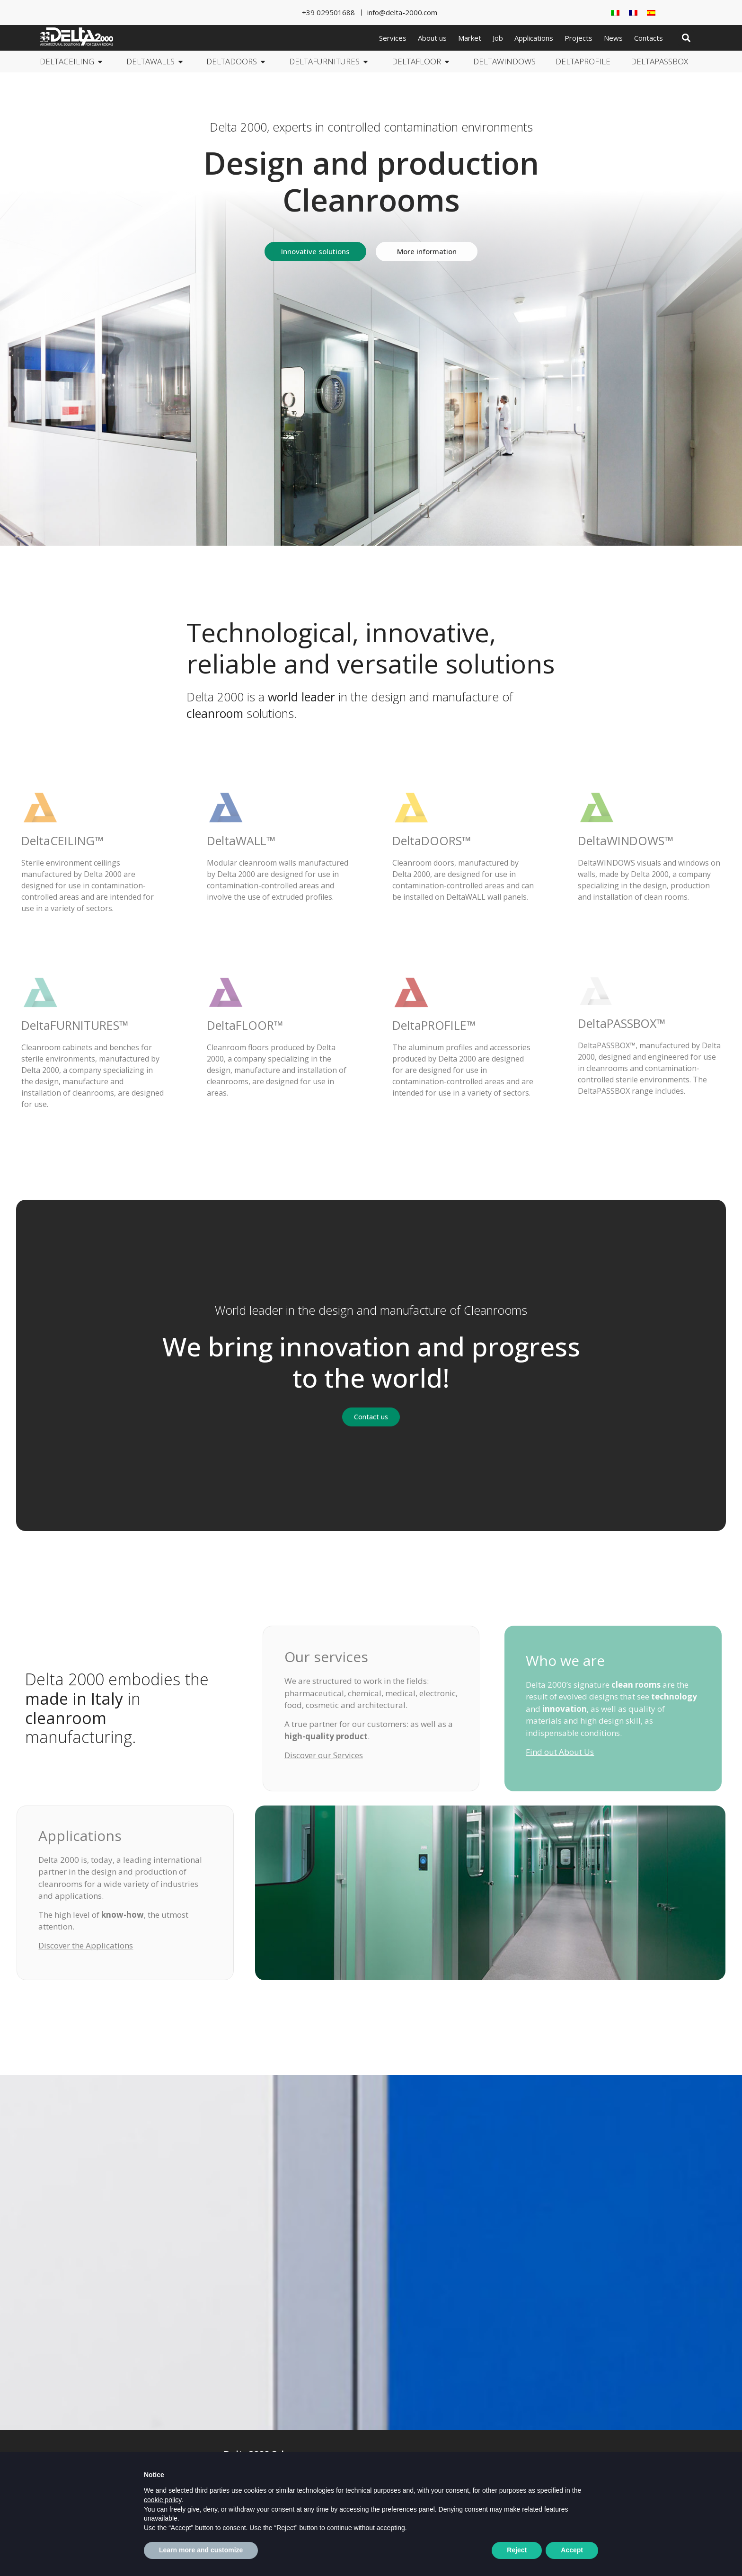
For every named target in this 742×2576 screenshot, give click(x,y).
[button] (686, 38)
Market (469, 38)
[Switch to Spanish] (651, 12)
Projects (578, 38)
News (613, 38)
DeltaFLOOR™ (245, 1025)
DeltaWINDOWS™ (625, 840)
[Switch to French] (633, 12)
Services (392, 38)
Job (498, 38)
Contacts (648, 38)
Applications (533, 38)
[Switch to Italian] (615, 12)
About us (432, 38)
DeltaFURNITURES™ (74, 1025)
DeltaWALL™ (241, 840)
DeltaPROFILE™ (434, 1025)
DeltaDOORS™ (431, 840)
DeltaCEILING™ (62, 840)
